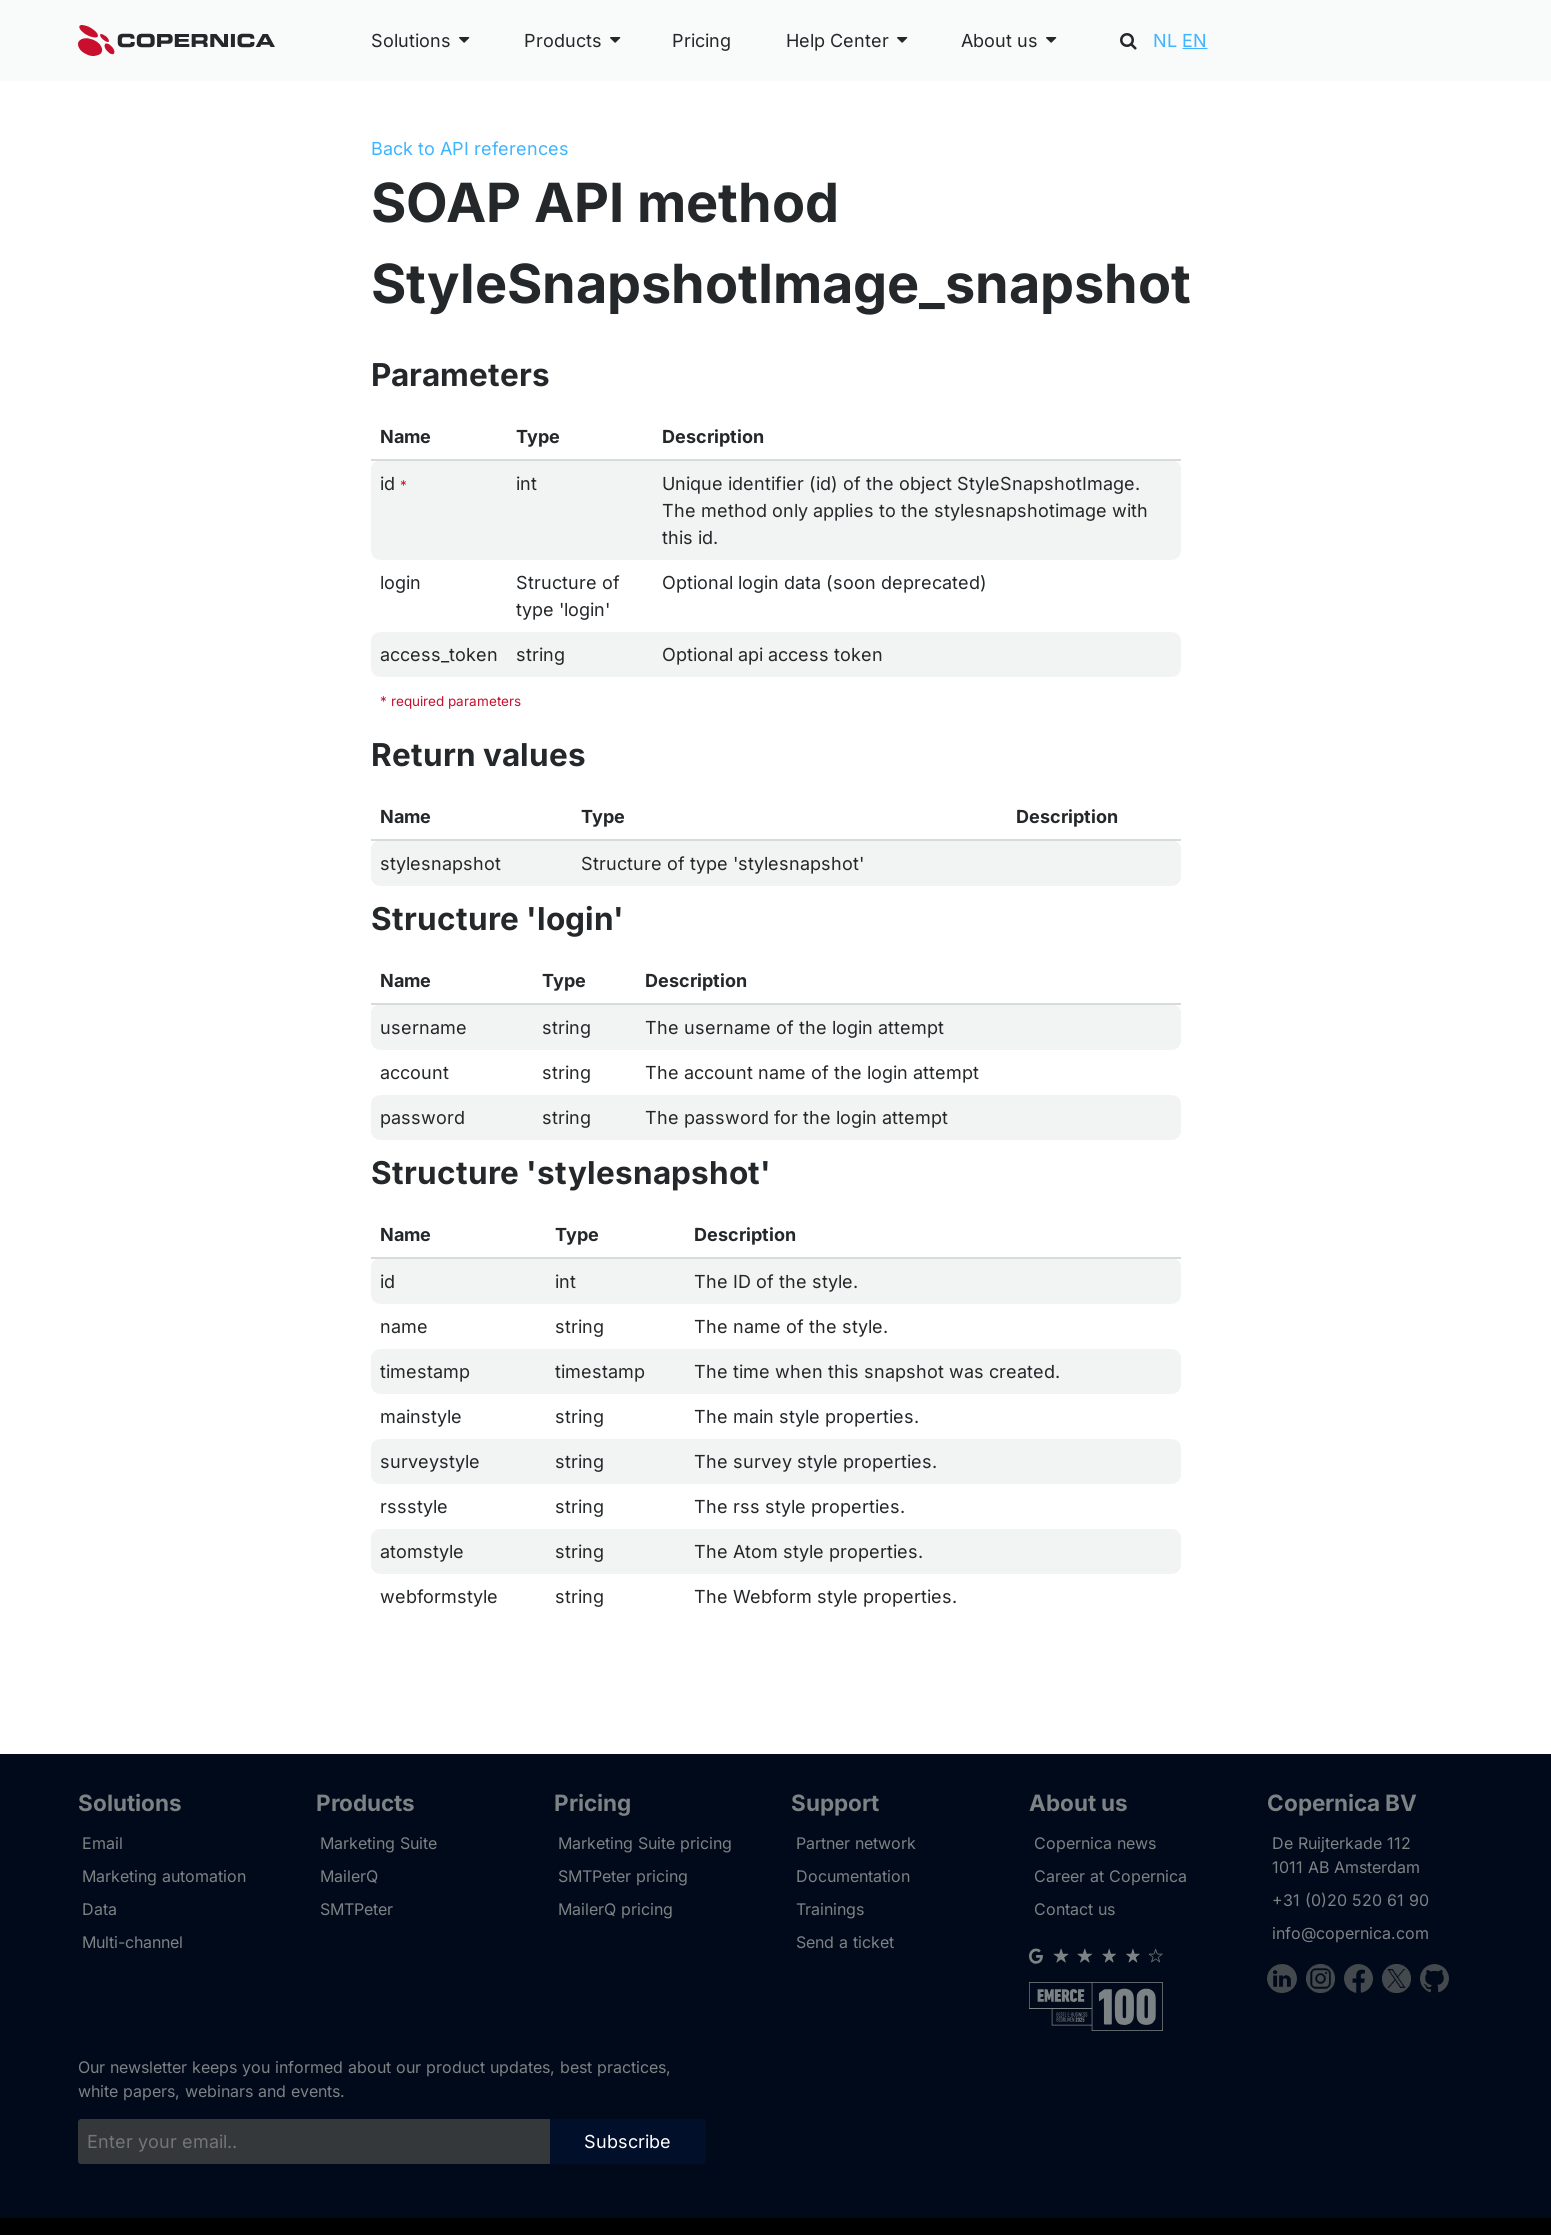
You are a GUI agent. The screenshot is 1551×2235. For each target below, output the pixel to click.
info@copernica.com (1350, 1933)
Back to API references (470, 148)
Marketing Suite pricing (645, 1843)
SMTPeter (356, 1909)
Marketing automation (164, 1876)
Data (99, 1909)
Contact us (1074, 1909)
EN (1194, 40)
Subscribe (627, 2141)
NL (1165, 40)
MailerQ (349, 1876)
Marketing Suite (378, 1843)
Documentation (853, 1876)
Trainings (830, 1909)
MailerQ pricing (615, 1909)
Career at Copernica (1110, 1876)
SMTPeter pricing (623, 1876)
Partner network (856, 1843)
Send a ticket (845, 1942)
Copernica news (1095, 1843)
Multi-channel (132, 1942)
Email (102, 1843)
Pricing (701, 40)
